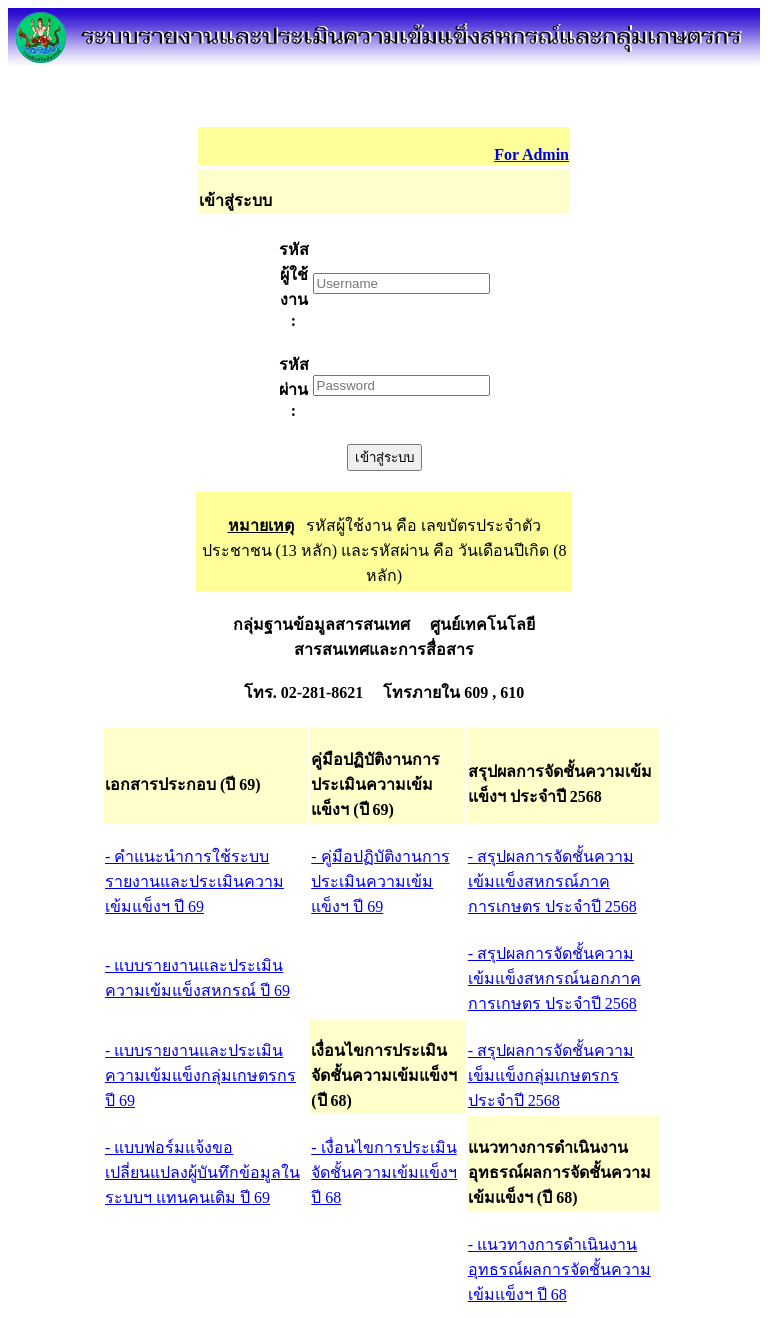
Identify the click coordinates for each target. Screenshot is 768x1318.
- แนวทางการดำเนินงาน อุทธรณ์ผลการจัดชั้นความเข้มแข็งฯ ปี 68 (559, 1269)
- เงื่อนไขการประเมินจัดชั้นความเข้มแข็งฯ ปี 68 (384, 1172)
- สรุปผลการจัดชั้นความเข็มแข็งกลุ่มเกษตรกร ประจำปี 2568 (551, 1075)
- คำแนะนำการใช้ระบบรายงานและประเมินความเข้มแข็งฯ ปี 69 (194, 881)
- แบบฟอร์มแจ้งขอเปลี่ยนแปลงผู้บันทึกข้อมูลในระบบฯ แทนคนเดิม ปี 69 (202, 1172)
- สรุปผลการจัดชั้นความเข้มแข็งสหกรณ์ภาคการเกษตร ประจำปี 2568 (552, 881)
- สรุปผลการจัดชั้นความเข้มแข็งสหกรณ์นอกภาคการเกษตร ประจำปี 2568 (554, 978)
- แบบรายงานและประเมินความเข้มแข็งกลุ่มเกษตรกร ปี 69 (200, 1075)
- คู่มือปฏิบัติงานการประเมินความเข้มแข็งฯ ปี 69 (380, 881)
